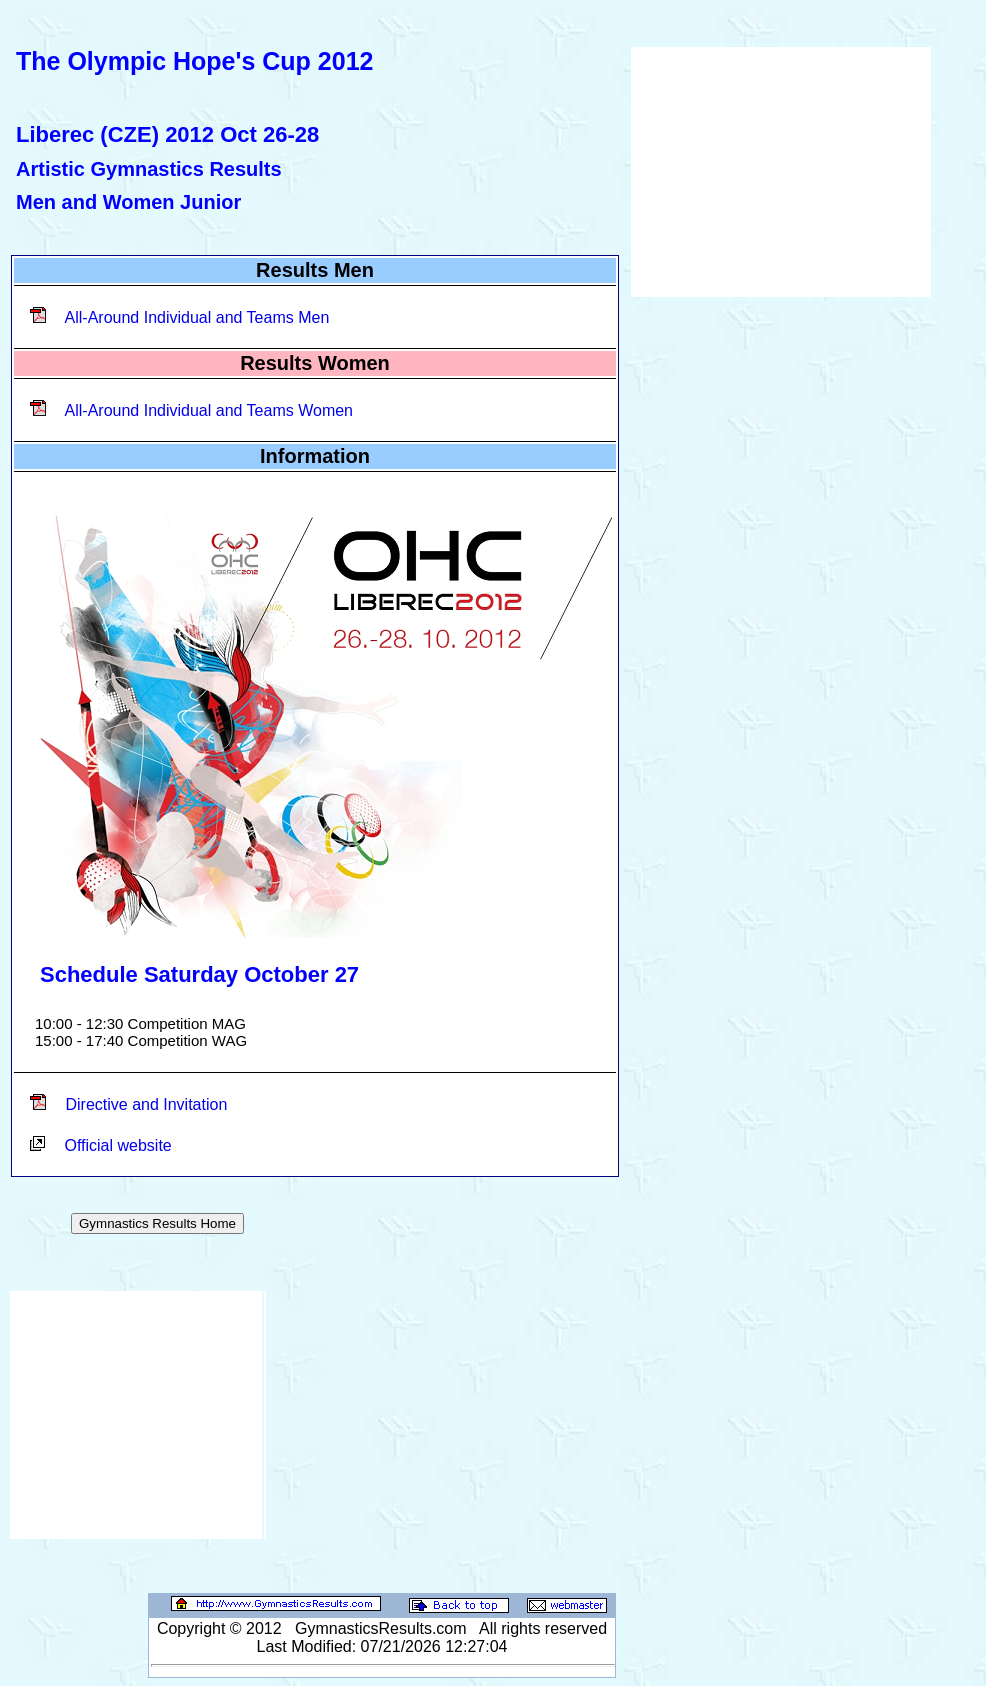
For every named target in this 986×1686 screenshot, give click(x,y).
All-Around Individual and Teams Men (197, 317)
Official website (117, 1145)
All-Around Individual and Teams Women (209, 410)
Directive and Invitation (146, 1104)
